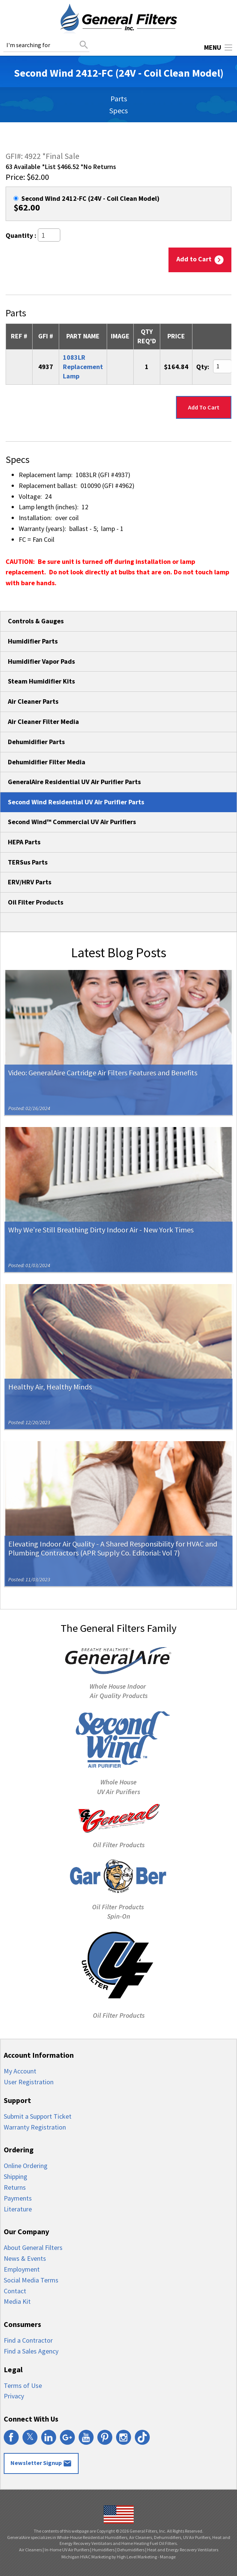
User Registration (29, 2082)
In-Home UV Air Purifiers (67, 2549)
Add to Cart (200, 260)
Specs (118, 110)
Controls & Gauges (36, 621)
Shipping (15, 2176)
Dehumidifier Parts (36, 741)
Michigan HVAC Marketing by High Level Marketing (109, 2557)
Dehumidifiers (131, 2549)
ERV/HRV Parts (29, 882)
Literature (18, 2209)
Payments (18, 2198)
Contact (15, 2291)
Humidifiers (103, 2549)
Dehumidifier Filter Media (46, 762)
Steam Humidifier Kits (41, 681)
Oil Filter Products (35, 902)
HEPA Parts (24, 842)
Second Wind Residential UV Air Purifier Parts (76, 802)
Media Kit (17, 2301)
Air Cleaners (30, 2549)
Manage (168, 2557)
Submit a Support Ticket (38, 2116)
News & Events (25, 2258)
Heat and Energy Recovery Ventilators (182, 2549)
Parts (118, 98)
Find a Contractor (28, 2340)
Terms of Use (23, 2385)
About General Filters (33, 2247)
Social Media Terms (31, 2280)
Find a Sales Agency (31, 2351)
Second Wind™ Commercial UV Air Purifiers (72, 821)
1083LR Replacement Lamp (83, 366)
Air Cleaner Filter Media (43, 721)
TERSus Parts (28, 862)
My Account (20, 2071)
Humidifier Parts (33, 641)
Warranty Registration (35, 2127)
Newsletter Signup (41, 2463)
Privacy (14, 2396)
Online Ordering (26, 2165)
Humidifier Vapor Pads (41, 661)
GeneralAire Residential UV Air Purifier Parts (74, 781)
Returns (15, 2187)
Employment (22, 2269)
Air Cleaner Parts (33, 701)
